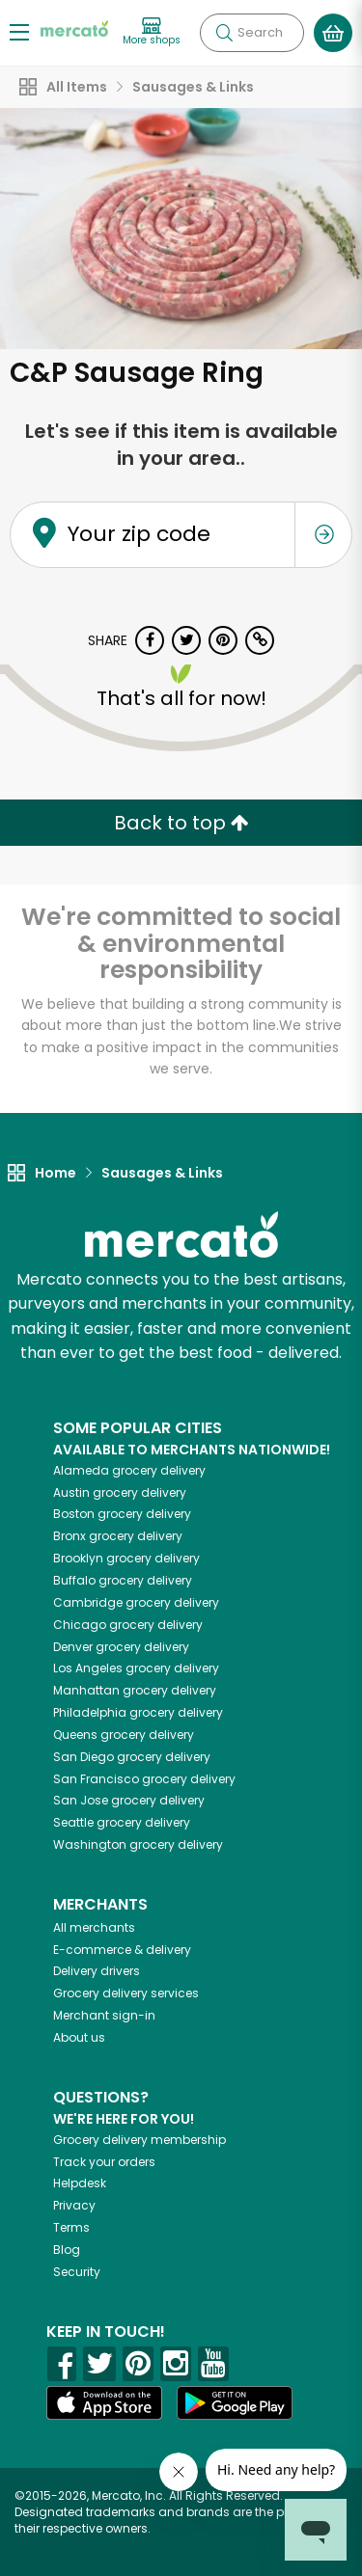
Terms (71, 2227)
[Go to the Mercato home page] (74, 27)
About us (79, 2037)
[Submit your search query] (224, 33)
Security (76, 2272)
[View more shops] (152, 32)
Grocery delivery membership (139, 2139)
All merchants (94, 1927)
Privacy (74, 2205)
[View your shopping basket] (333, 33)
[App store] (104, 2403)
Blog (66, 2249)
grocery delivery (129, 1470)
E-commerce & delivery (122, 1949)
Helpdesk (79, 2183)
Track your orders (104, 2162)
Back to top (181, 822)
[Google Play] (234, 2403)
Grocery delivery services (126, 1993)
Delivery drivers (96, 1971)
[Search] (252, 33)
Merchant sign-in (104, 2015)
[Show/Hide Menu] (19, 31)
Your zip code (139, 535)
